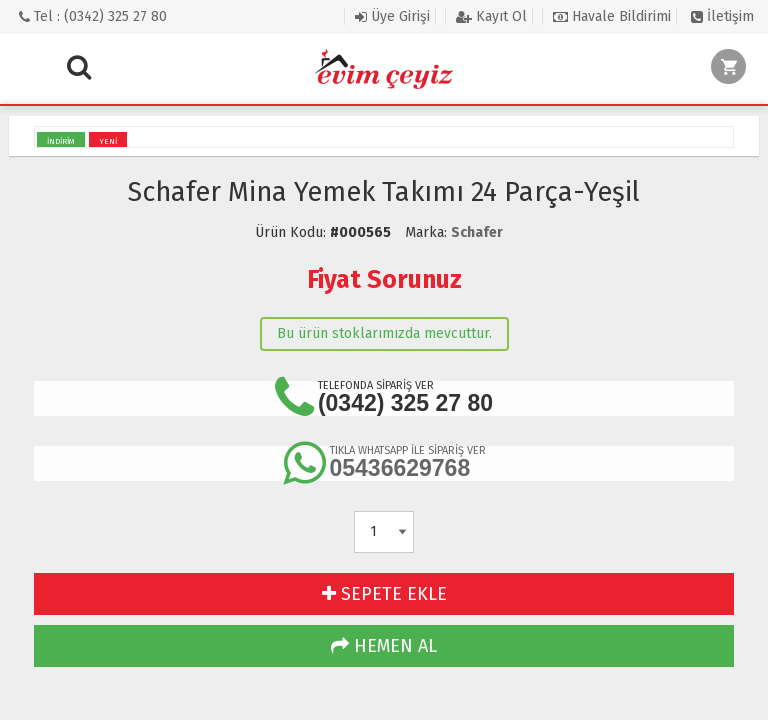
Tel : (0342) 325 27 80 (93, 16)
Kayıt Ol (491, 16)
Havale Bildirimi (612, 16)
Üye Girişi (392, 16)
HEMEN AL (384, 646)
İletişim (722, 16)
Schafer (477, 232)
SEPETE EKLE (384, 594)
